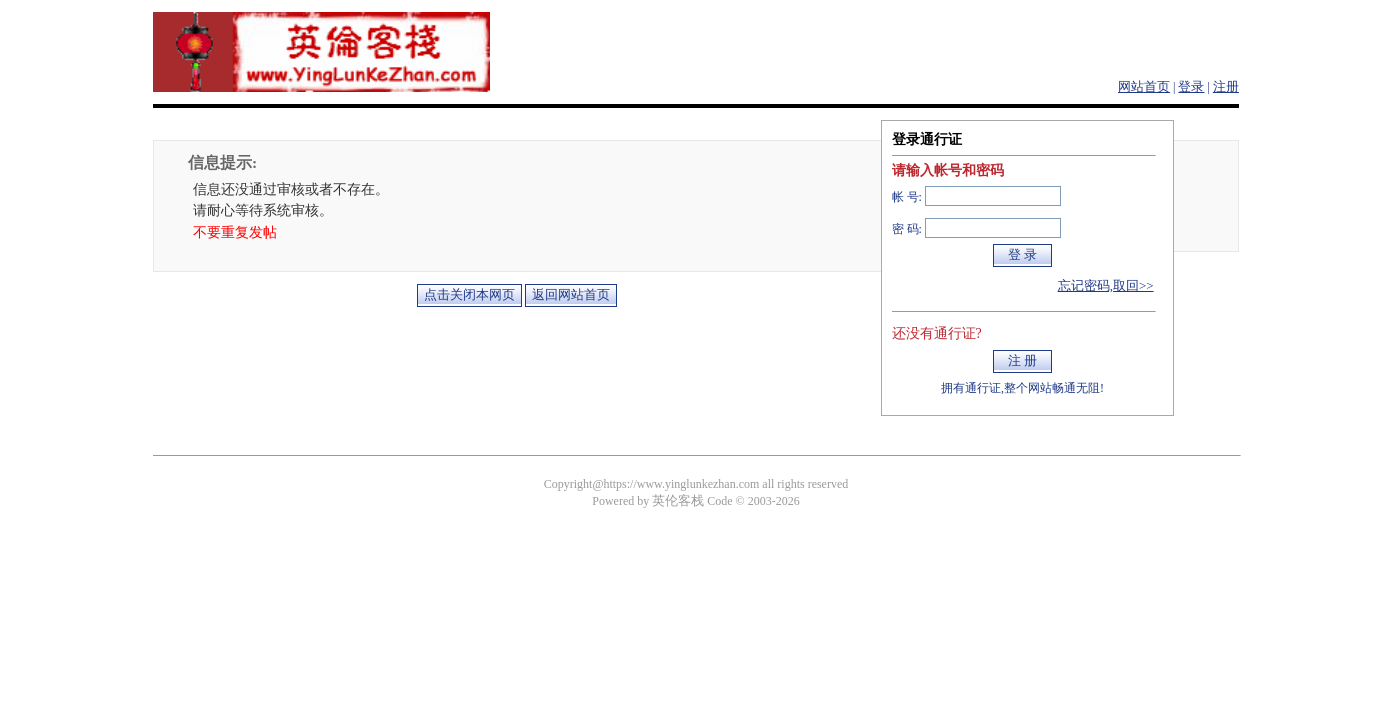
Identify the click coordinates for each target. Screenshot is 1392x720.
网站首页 (1144, 86)
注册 (1226, 86)
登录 (1191, 86)
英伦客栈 (678, 500)
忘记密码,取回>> (1106, 285)
